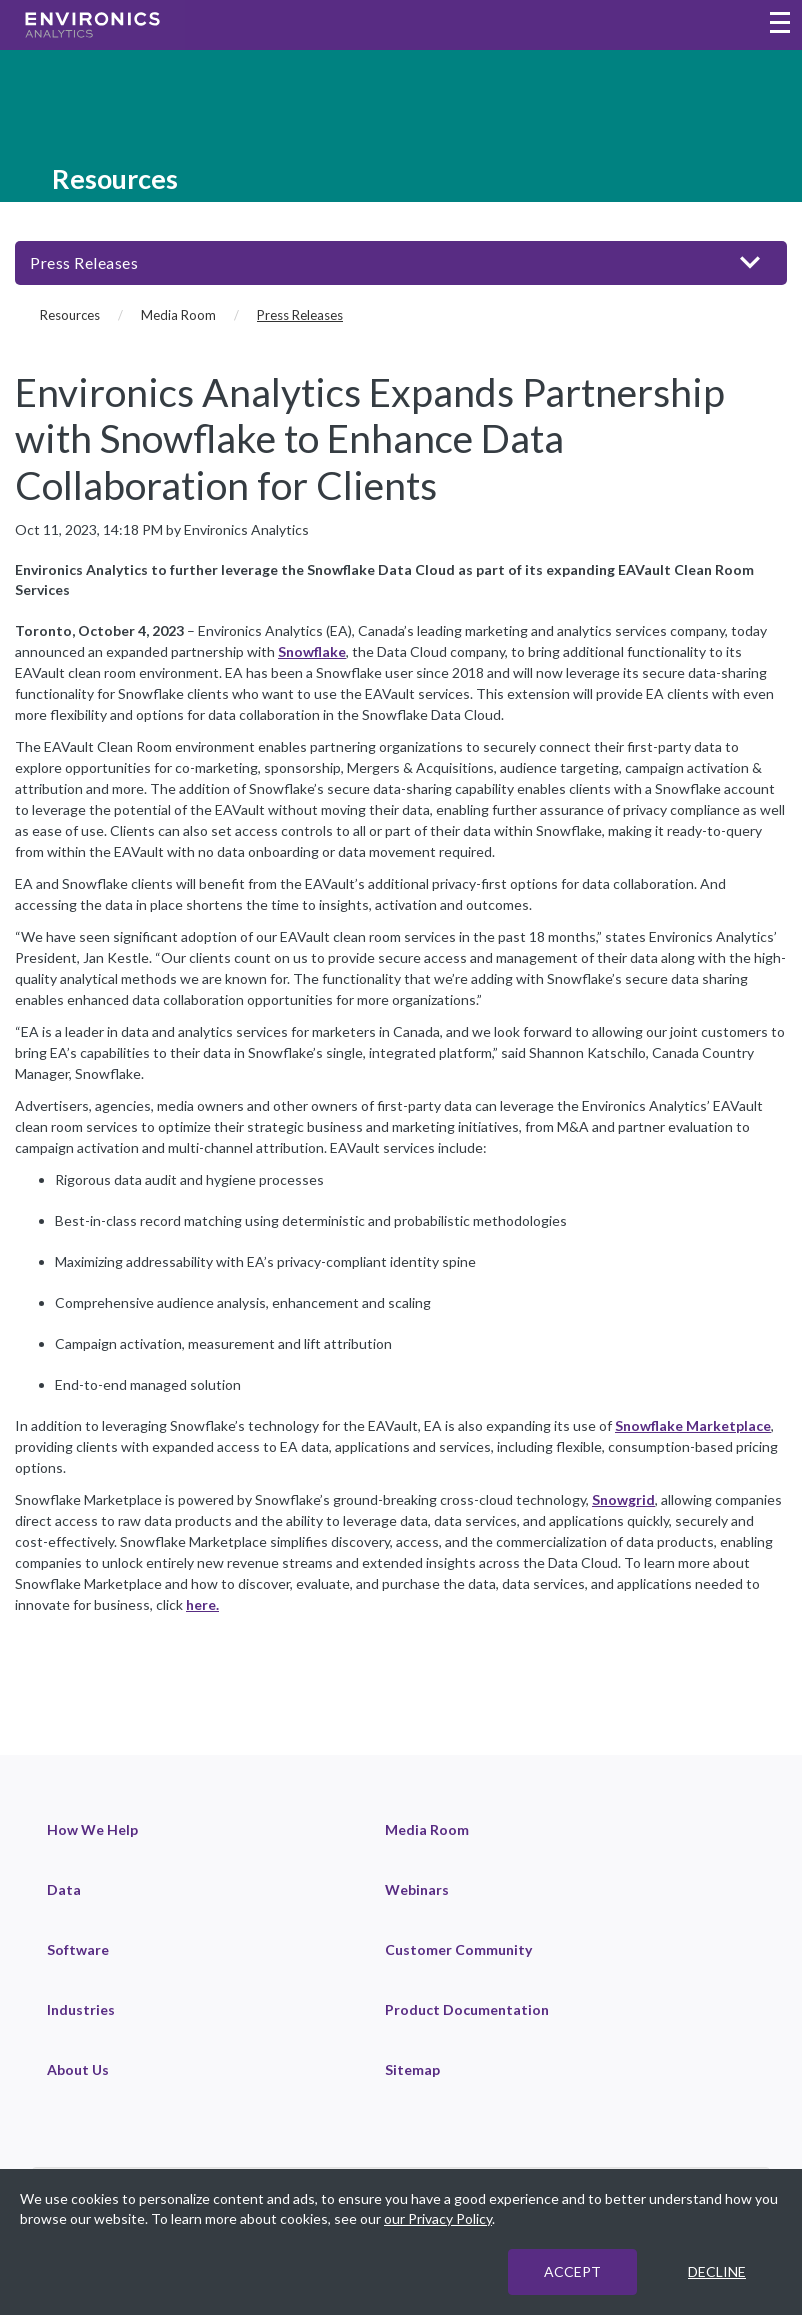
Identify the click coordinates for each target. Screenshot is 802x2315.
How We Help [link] (92, 1829)
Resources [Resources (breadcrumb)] (70, 315)
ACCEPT (572, 2271)
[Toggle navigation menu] (780, 25)
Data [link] (64, 1889)
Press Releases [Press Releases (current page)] (300, 315)
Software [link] (78, 1949)
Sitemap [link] (412, 2069)
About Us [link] (78, 2069)
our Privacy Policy (438, 2218)
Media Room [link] (427, 1829)
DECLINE (717, 2271)
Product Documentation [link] (467, 2009)
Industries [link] (81, 2009)
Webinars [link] (417, 1889)
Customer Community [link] (458, 1949)
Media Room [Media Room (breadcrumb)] (178, 315)
